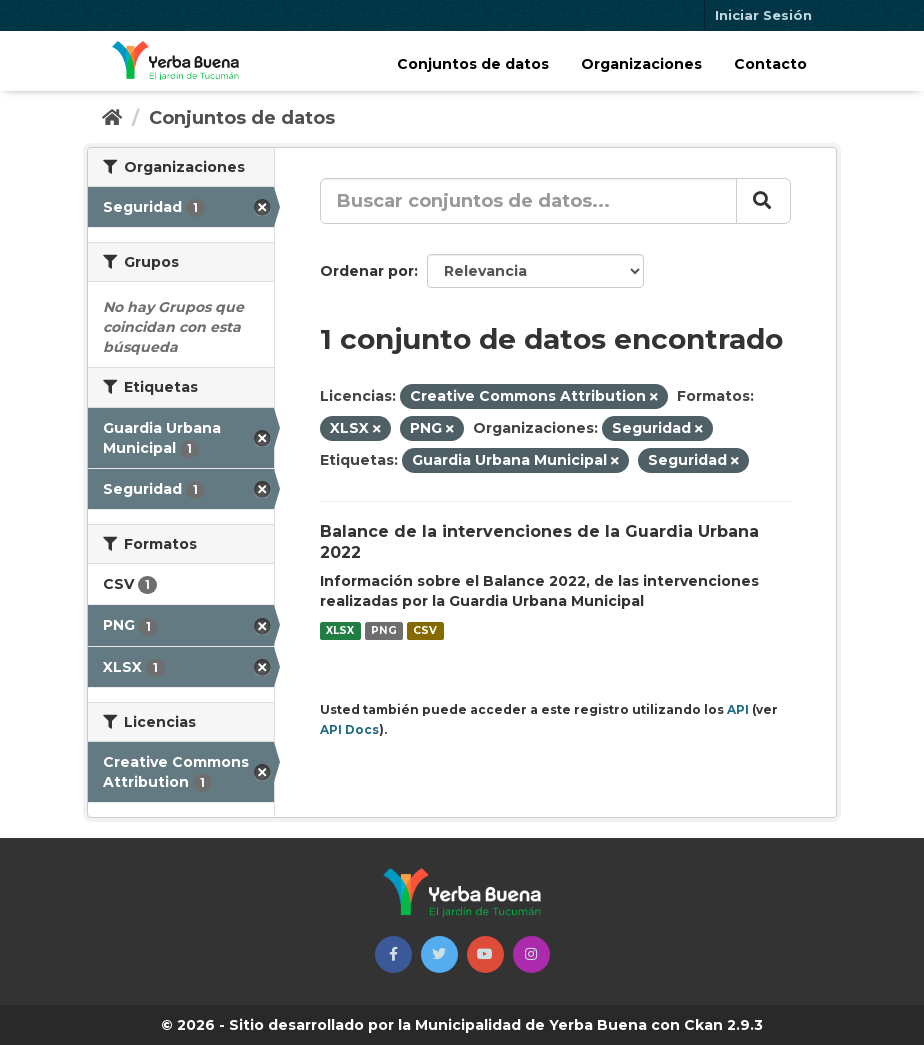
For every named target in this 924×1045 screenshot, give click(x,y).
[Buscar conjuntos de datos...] (528, 201)
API (738, 709)
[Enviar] (763, 201)
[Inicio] (112, 118)
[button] (393, 954)
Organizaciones (641, 64)
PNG (384, 630)
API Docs (349, 729)
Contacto (770, 64)
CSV (425, 630)
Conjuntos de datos (473, 64)
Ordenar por (367, 271)
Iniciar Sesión (763, 15)
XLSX (340, 630)
